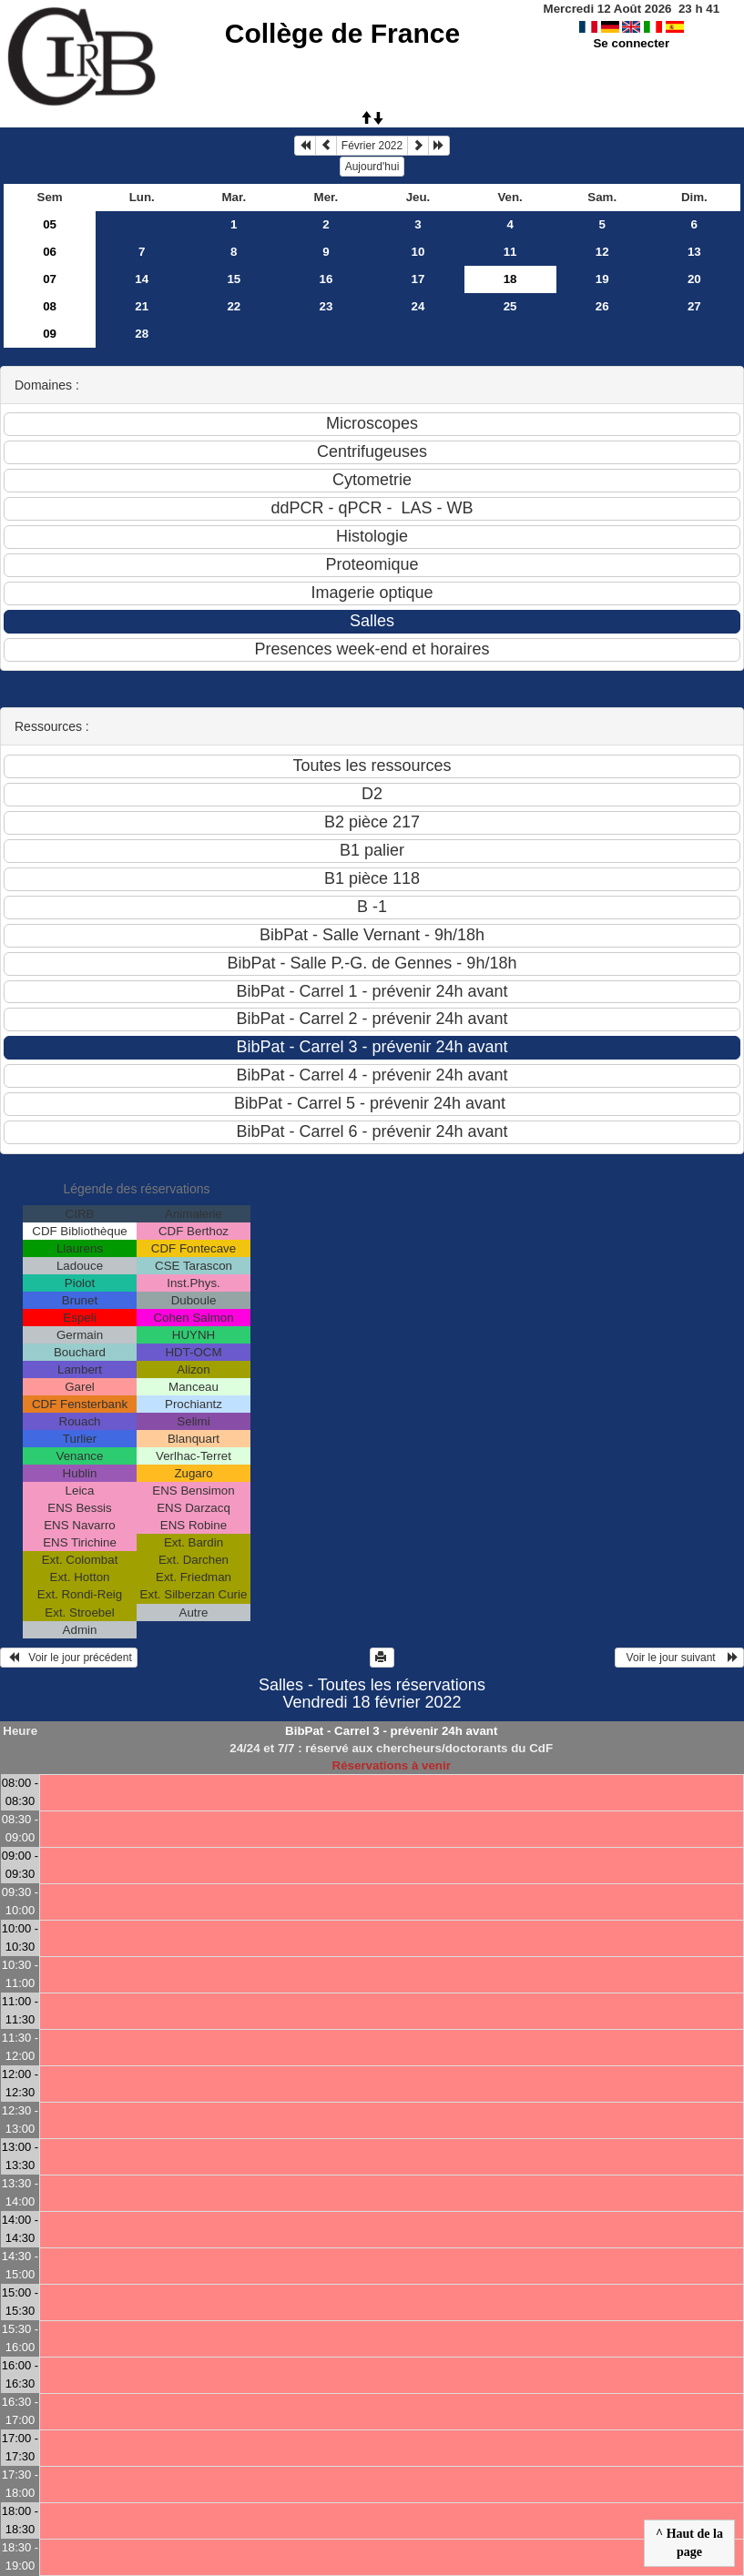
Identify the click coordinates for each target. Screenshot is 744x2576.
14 (141, 279)
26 (602, 306)
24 (418, 306)
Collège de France (342, 33)
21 (141, 306)
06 (49, 252)
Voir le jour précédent (68, 1657)
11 (510, 252)
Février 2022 (372, 145)
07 (49, 279)
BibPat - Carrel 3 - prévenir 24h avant (391, 1731)
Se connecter (631, 43)
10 (418, 252)
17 (418, 279)
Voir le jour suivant (679, 1657)
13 (694, 252)
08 (49, 306)
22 (233, 306)
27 (694, 306)
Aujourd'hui (372, 166)
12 (602, 252)
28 (141, 333)
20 (694, 279)
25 (510, 306)
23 (325, 306)
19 (602, 279)
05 (49, 224)
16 (325, 279)
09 (49, 333)
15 (233, 279)
